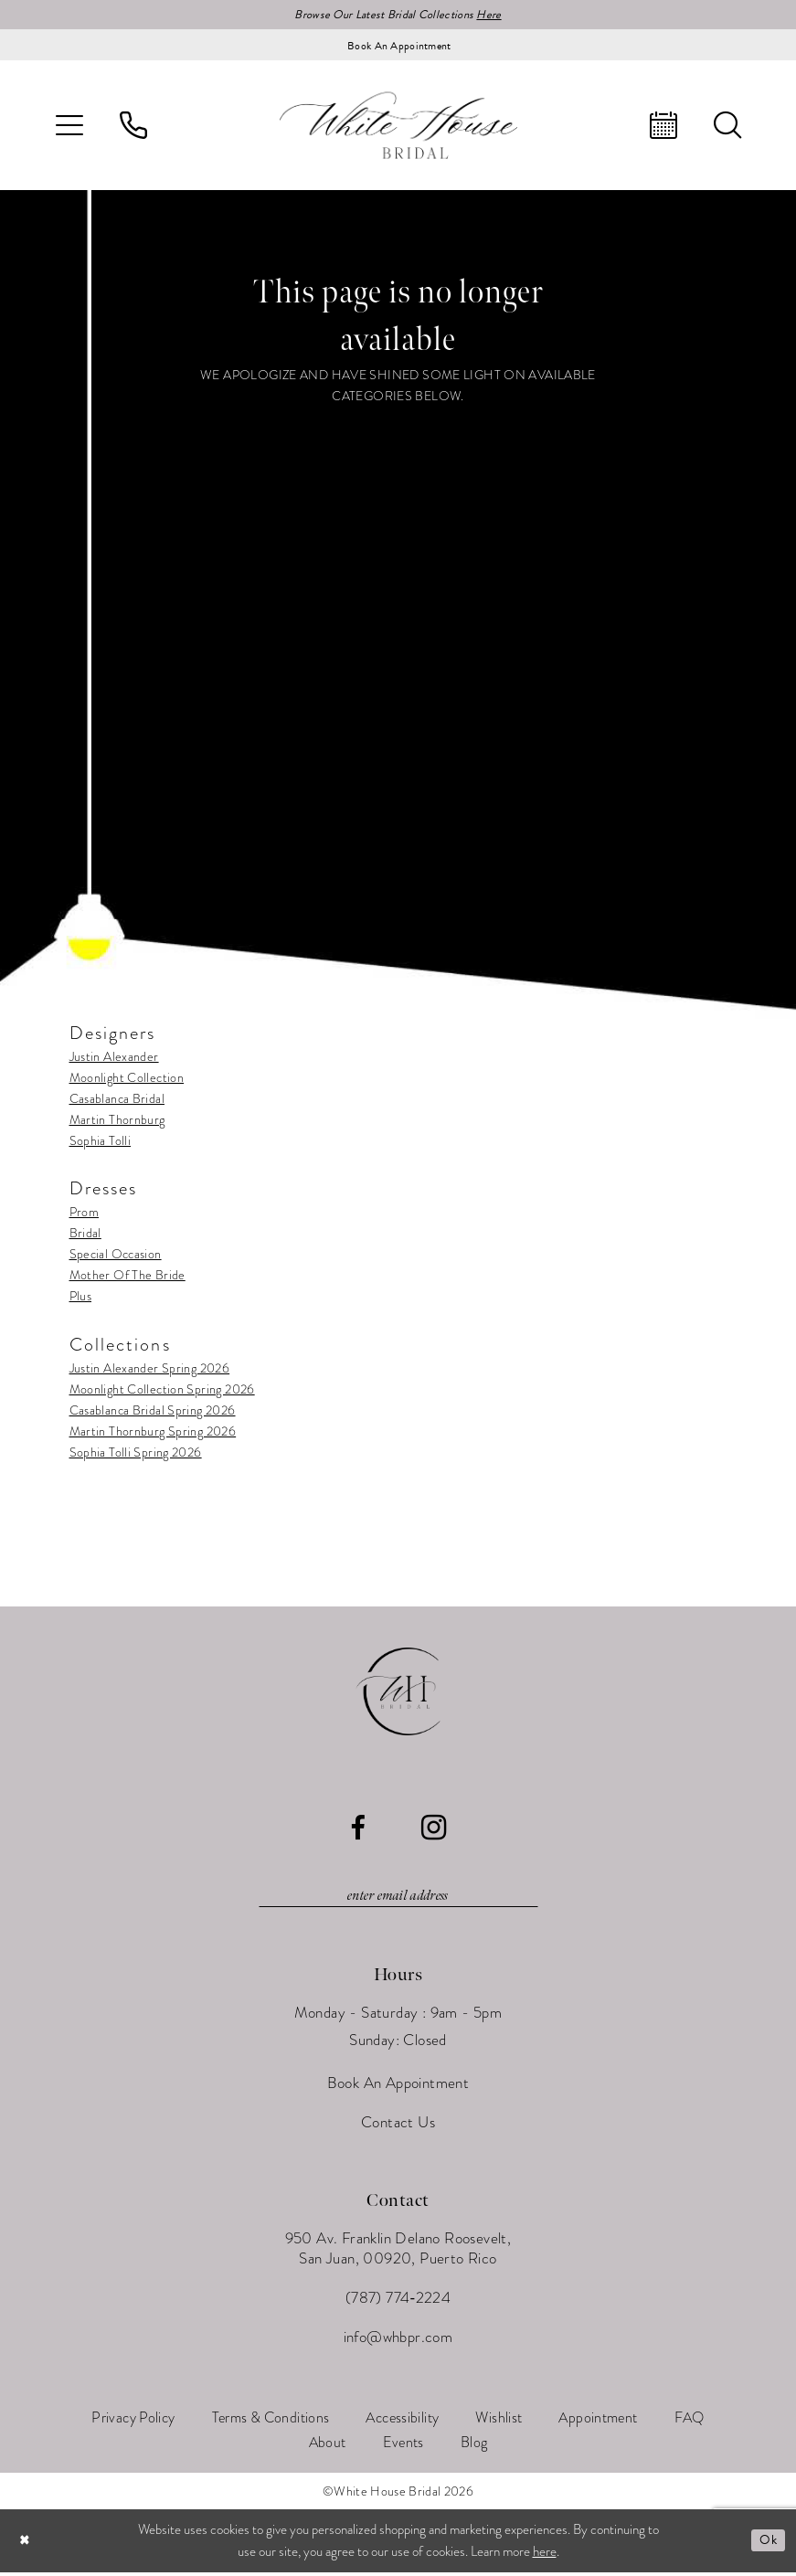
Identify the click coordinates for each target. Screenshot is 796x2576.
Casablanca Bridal (117, 1100)
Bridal (85, 1234)
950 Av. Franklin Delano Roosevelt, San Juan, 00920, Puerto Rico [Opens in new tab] (398, 2252)
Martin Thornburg (117, 1121)
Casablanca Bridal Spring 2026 (152, 1411)
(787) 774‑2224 (398, 2301)
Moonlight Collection (127, 1079)
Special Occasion (115, 1255)
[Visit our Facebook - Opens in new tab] (358, 1830)
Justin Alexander (114, 1058)
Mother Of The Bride (127, 1276)
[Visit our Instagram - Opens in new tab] (433, 1829)
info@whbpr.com (398, 2340)
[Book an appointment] (398, 46)
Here (497, 15)
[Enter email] (398, 1899)
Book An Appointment (398, 2086)
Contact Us (398, 2126)
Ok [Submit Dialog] (767, 2544)
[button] (69, 127)
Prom (84, 1213)
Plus (80, 1297)
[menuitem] (69, 127)
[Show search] (727, 127)
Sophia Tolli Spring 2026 (135, 1453)
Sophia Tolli (100, 1142)
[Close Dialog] (26, 2544)
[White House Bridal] (398, 126)
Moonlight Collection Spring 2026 (162, 1390)
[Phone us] (133, 127)
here (545, 2555)
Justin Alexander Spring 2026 (149, 1369)
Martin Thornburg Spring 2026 (153, 1432)
